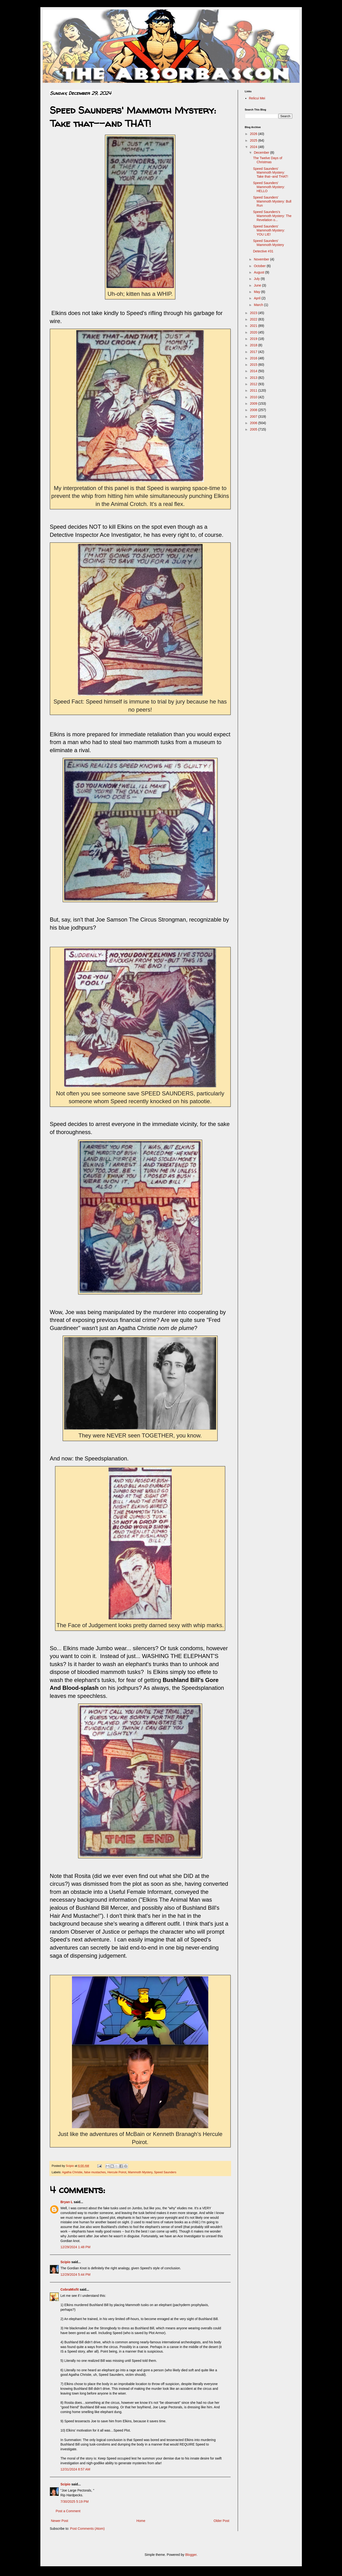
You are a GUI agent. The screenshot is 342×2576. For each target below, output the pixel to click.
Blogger (190, 2555)
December (262, 152)
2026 (254, 134)
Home (140, 2521)
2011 (254, 390)
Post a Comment (68, 2511)
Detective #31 (263, 251)
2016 (254, 358)
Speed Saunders (165, 2172)
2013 (254, 378)
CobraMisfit (70, 2289)
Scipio (66, 2262)
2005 (254, 429)
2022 (254, 319)
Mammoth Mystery (140, 2172)
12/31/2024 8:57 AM (75, 2469)
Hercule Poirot (116, 2172)
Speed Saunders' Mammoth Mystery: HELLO (269, 187)
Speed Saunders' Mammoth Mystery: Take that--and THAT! (270, 173)
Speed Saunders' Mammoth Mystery (268, 243)
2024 (254, 147)
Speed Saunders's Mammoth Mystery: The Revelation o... (272, 216)
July (257, 279)
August (259, 272)
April (257, 298)
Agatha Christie (72, 2172)
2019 (254, 339)
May (257, 292)
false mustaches (95, 2172)
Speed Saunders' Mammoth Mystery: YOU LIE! (269, 230)
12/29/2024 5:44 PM (75, 2274)
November (262, 259)
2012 (254, 384)
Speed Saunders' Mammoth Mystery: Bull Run (272, 201)
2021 (254, 326)
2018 (254, 345)
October (260, 266)
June (258, 285)
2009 (254, 403)
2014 (254, 371)
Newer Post (59, 2521)
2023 (254, 313)
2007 (254, 416)
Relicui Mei (257, 98)
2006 (254, 423)
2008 (254, 410)
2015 (254, 364)
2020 (254, 332)
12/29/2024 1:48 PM (75, 2247)
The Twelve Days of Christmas (267, 160)
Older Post (221, 2521)
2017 (254, 352)
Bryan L (67, 2202)
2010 (254, 397)
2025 (254, 140)
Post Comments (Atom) (87, 2528)
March (259, 305)
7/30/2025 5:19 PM (75, 2501)
